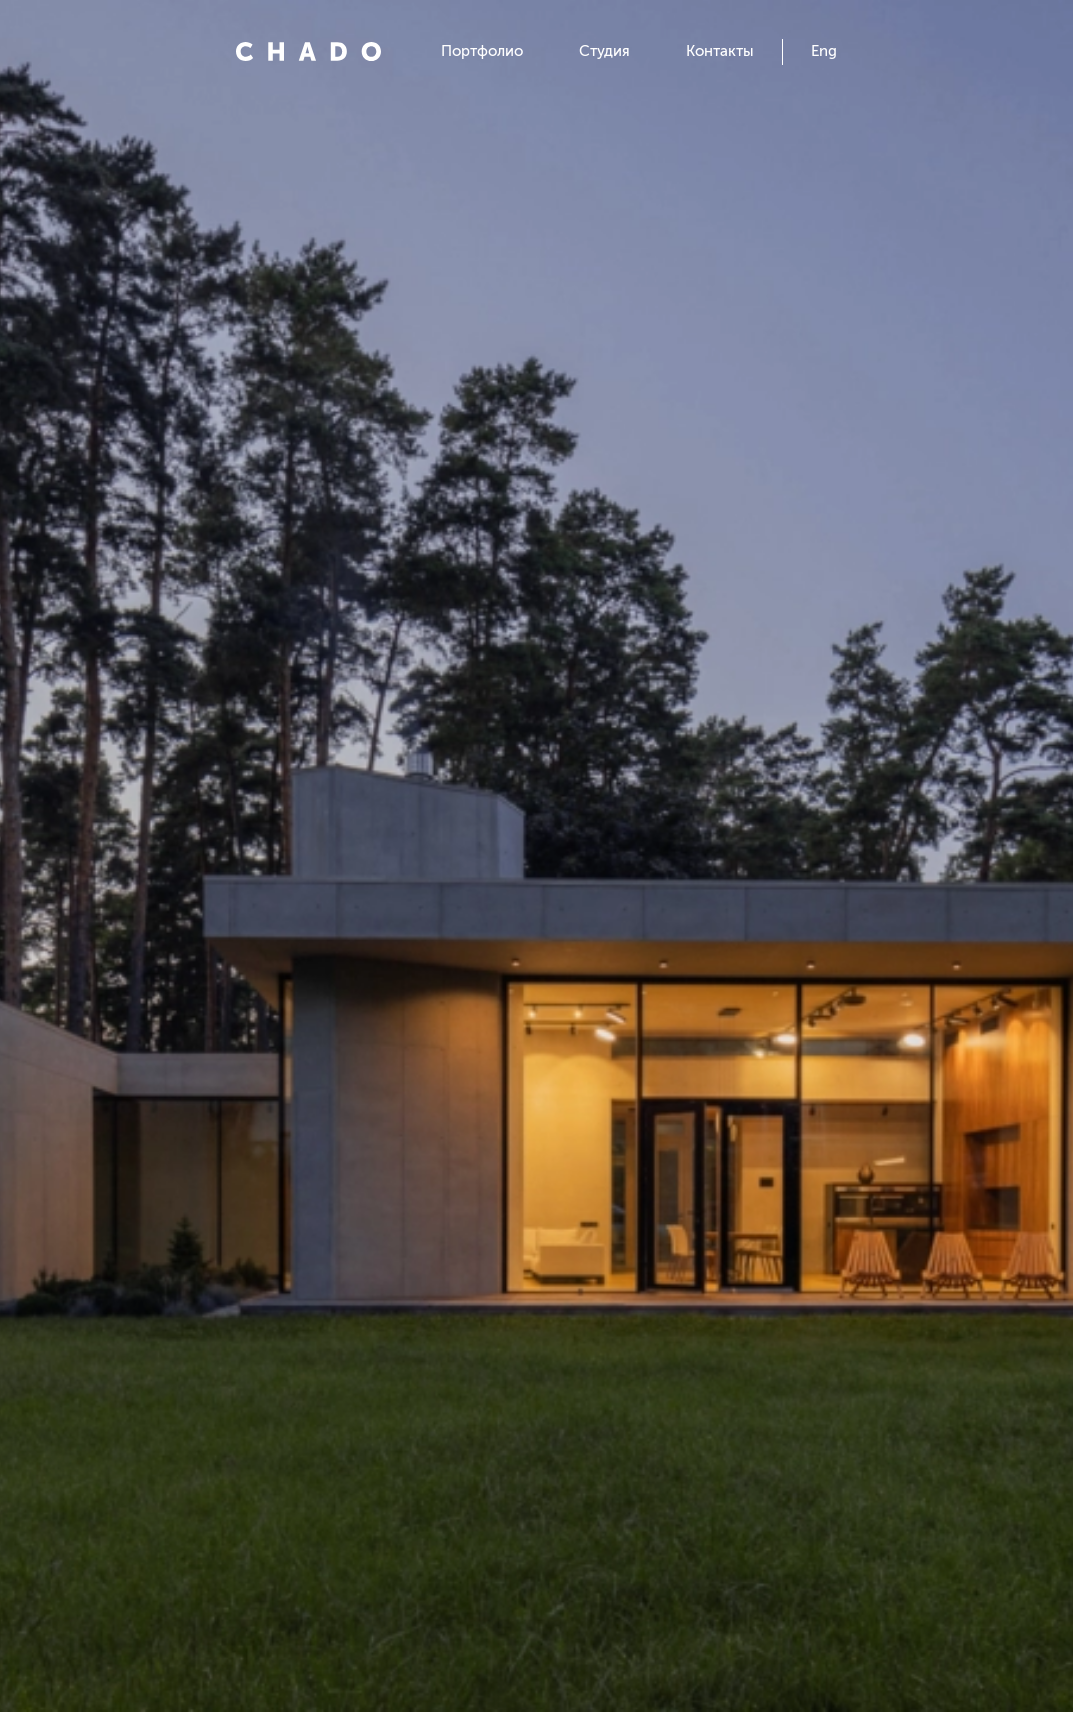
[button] (118, 856)
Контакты (720, 51)
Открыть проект (536, 1525)
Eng (824, 51)
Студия (604, 51)
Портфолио (482, 51)
